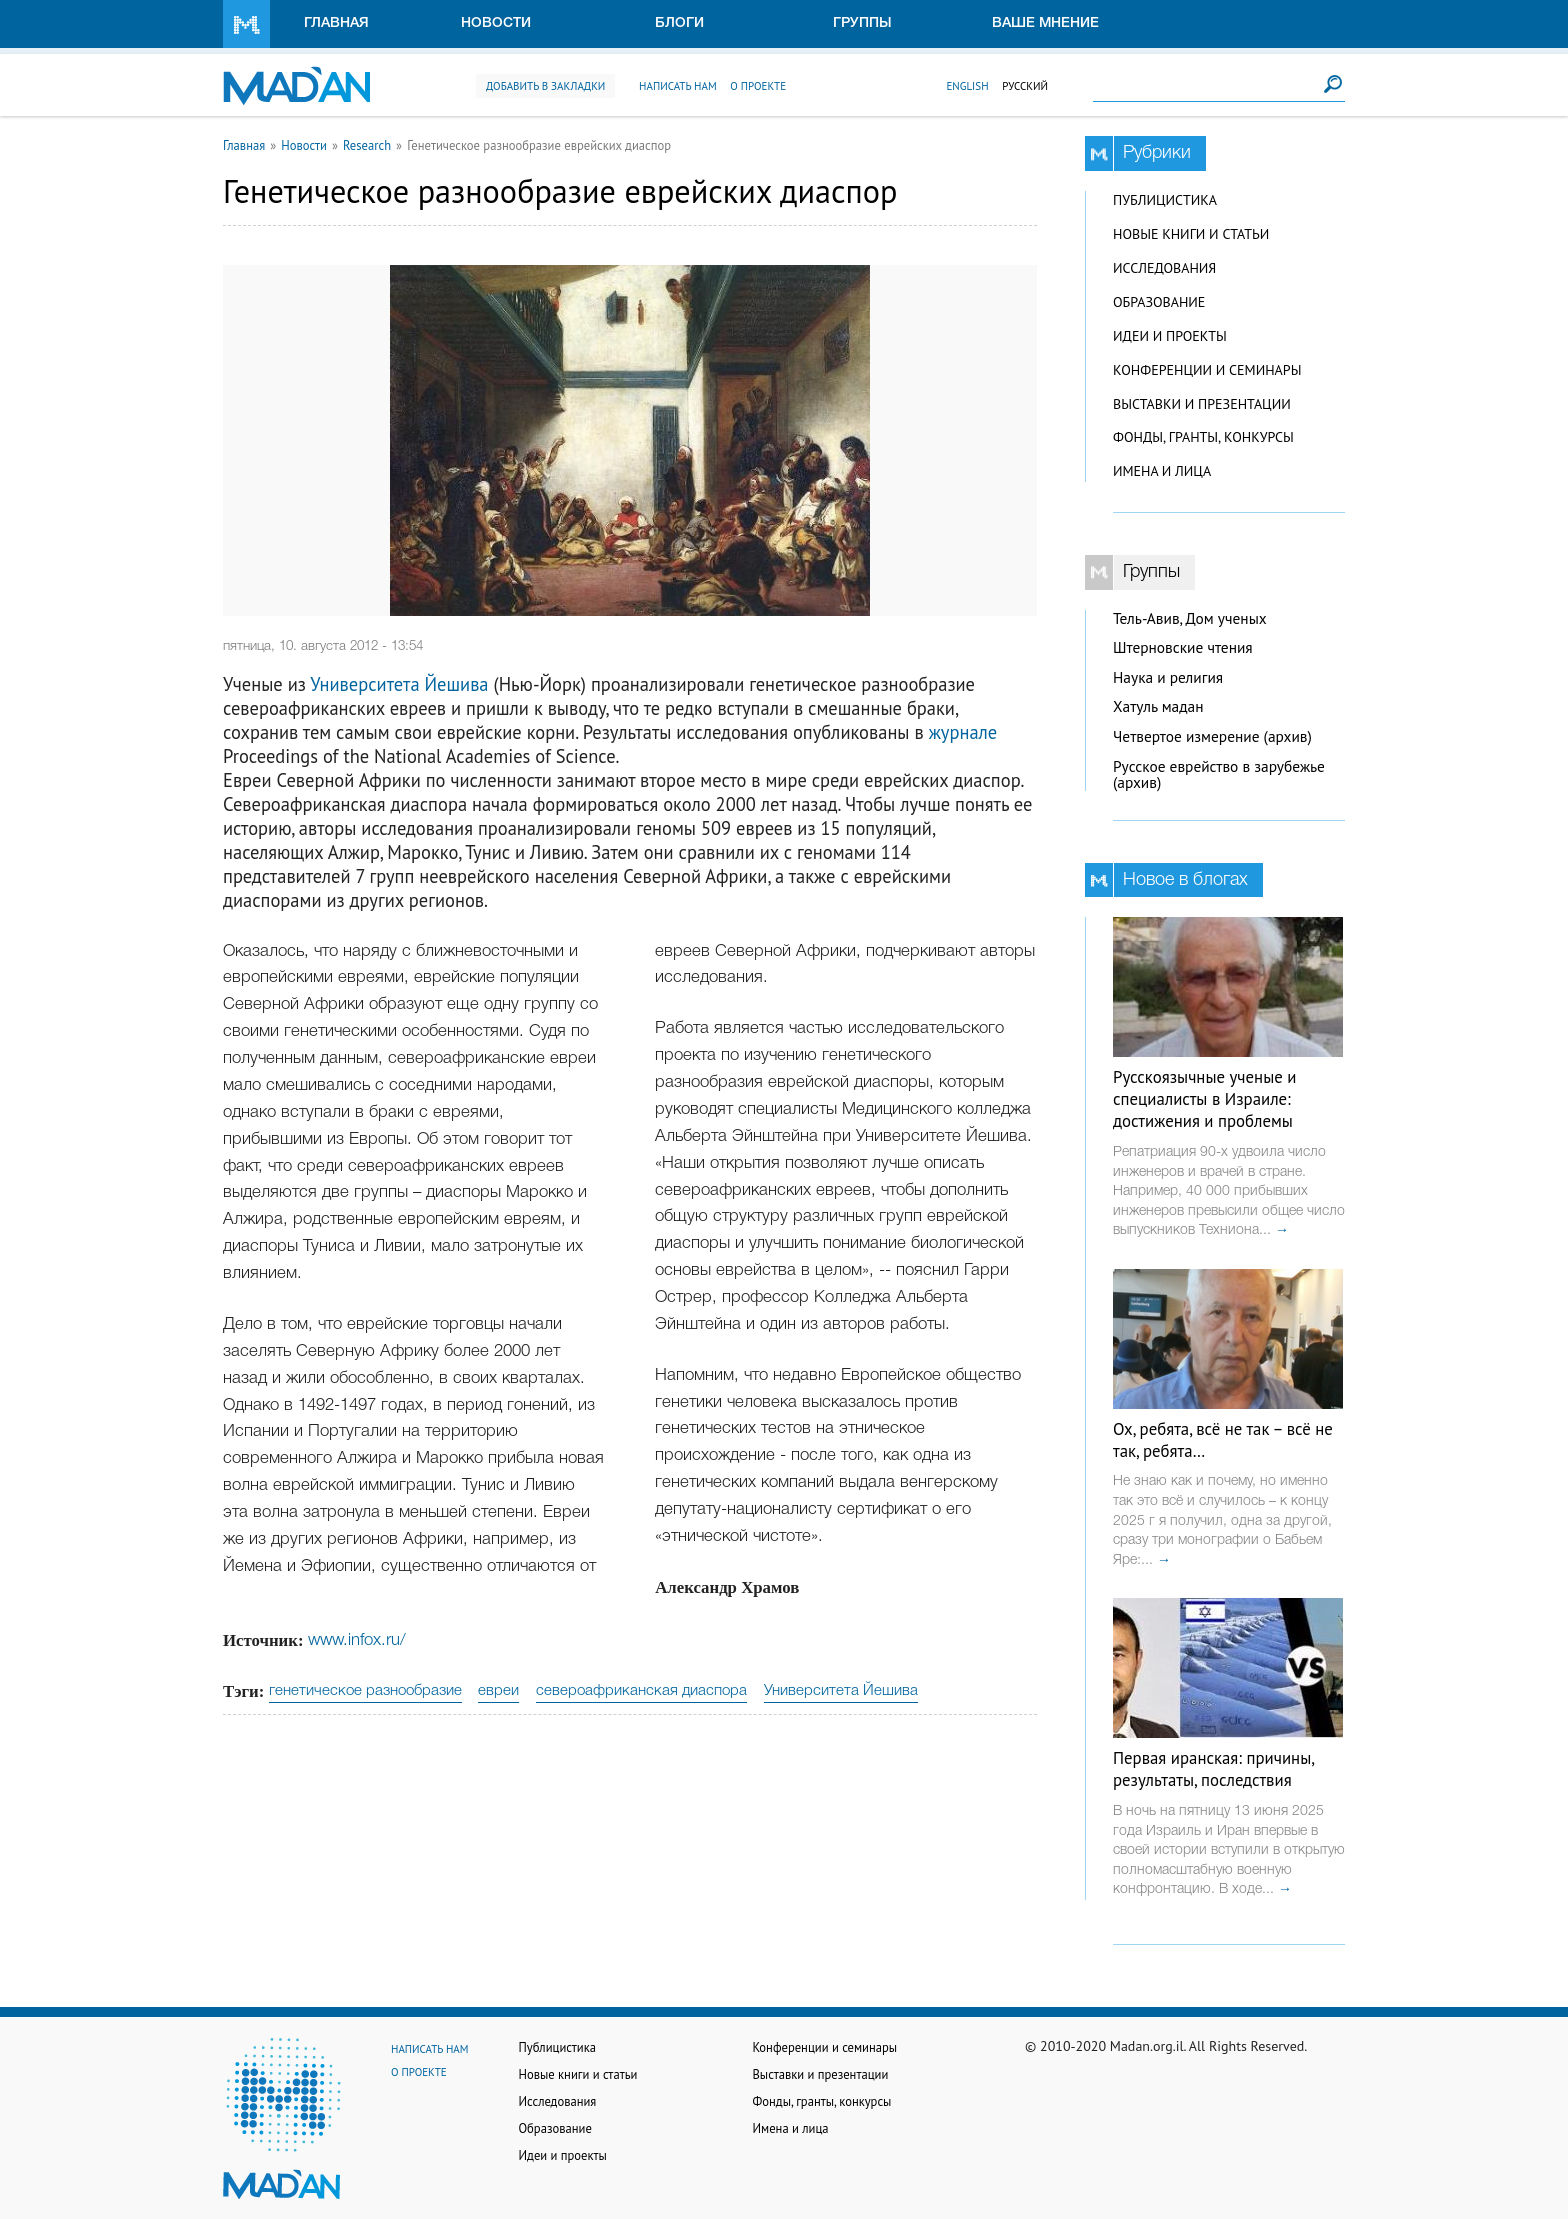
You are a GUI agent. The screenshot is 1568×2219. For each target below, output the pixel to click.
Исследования (1164, 268)
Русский (1025, 86)
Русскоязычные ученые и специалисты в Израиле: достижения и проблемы (1204, 1099)
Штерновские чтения (1183, 647)
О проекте (758, 86)
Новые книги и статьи (1191, 234)
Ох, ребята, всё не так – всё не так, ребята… (1223, 1440)
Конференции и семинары (1207, 370)
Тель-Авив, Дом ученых (1190, 618)
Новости (496, 23)
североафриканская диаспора (641, 1691)
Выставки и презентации (1202, 404)
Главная (336, 23)
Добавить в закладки (545, 86)
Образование (1159, 302)
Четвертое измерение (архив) (1212, 736)
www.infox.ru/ (357, 1640)
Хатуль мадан (1158, 706)
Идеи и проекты (1170, 336)
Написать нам (678, 86)
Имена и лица (1162, 471)
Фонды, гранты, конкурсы (1203, 437)
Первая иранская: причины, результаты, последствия (1213, 1769)
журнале (963, 732)
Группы (862, 23)
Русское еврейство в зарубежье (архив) (1219, 775)
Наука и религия (1168, 677)
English (967, 86)
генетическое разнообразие (365, 1691)
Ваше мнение (1045, 23)
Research (367, 145)
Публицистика (1165, 200)
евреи (498, 1691)
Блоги (679, 23)
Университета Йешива (399, 684)
